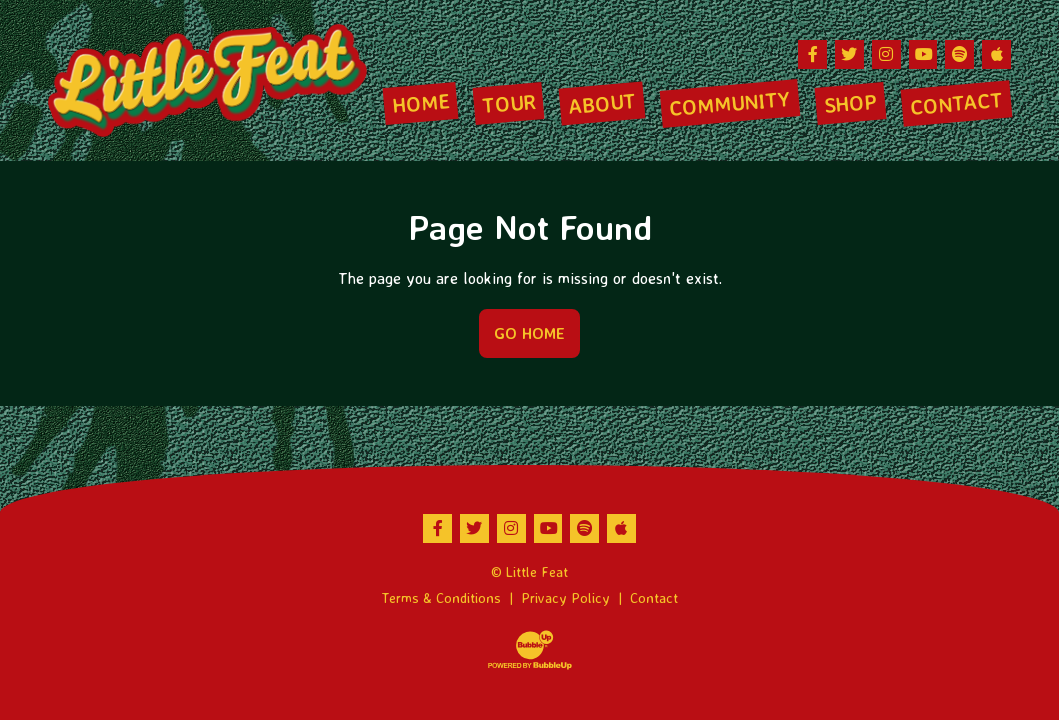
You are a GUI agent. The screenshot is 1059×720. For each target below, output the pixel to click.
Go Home (529, 333)
